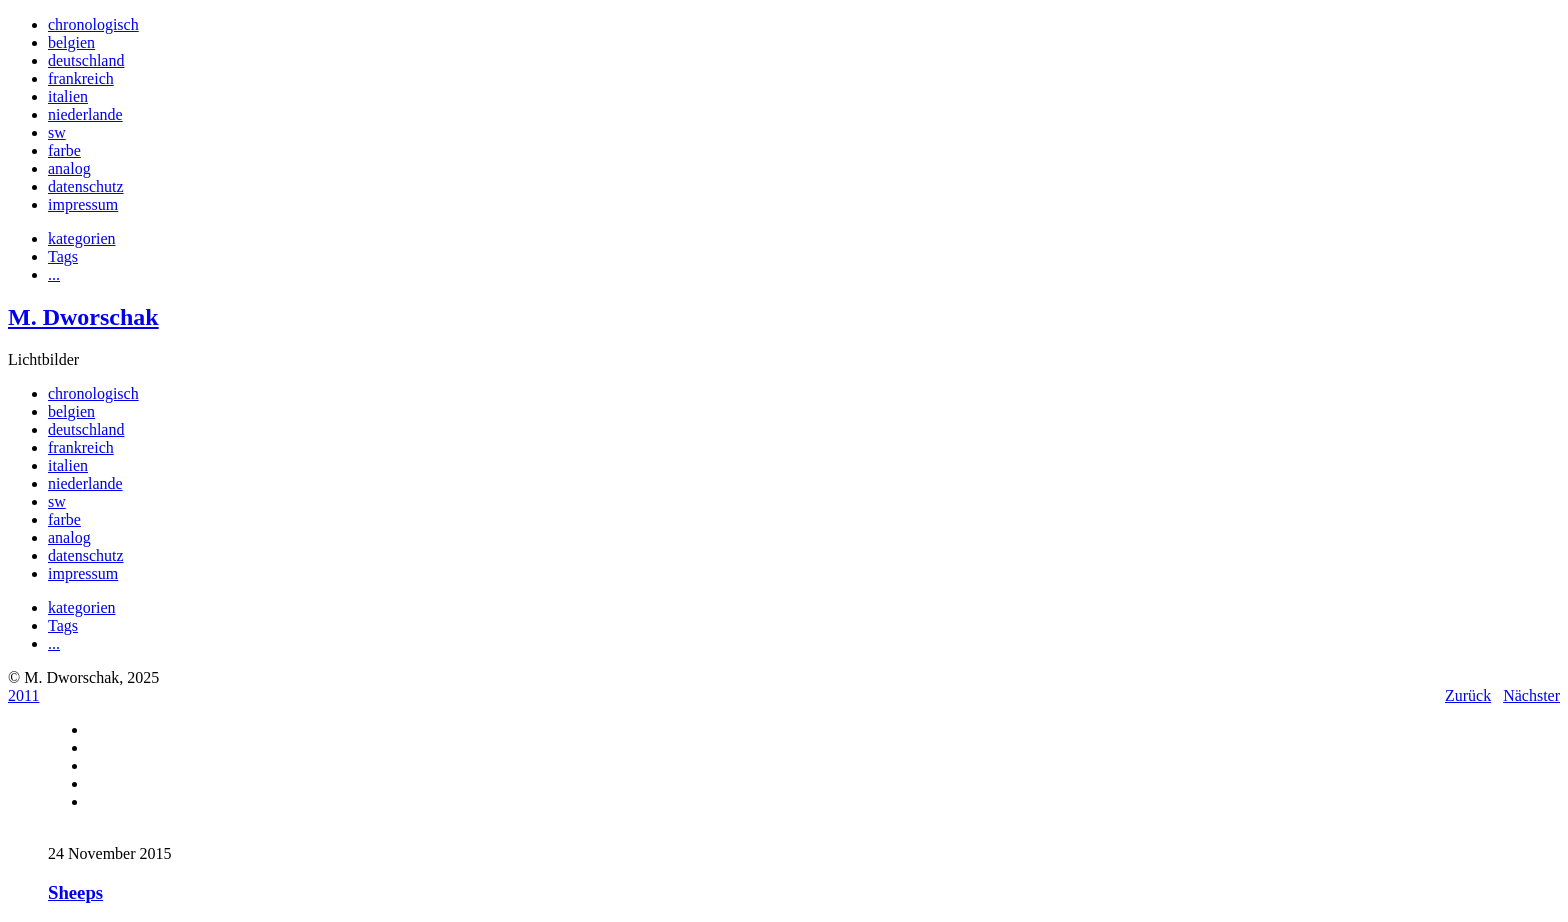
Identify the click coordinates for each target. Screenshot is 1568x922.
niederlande (85, 114)
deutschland (86, 60)
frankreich (81, 78)
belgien (71, 42)
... (54, 274)
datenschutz (86, 186)
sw (57, 132)
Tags (63, 256)
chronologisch (93, 24)
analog (69, 168)
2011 (23, 695)
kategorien (82, 238)
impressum (83, 204)
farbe (64, 150)
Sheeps (75, 892)
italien (68, 96)
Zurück (1468, 695)
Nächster (1531, 695)
